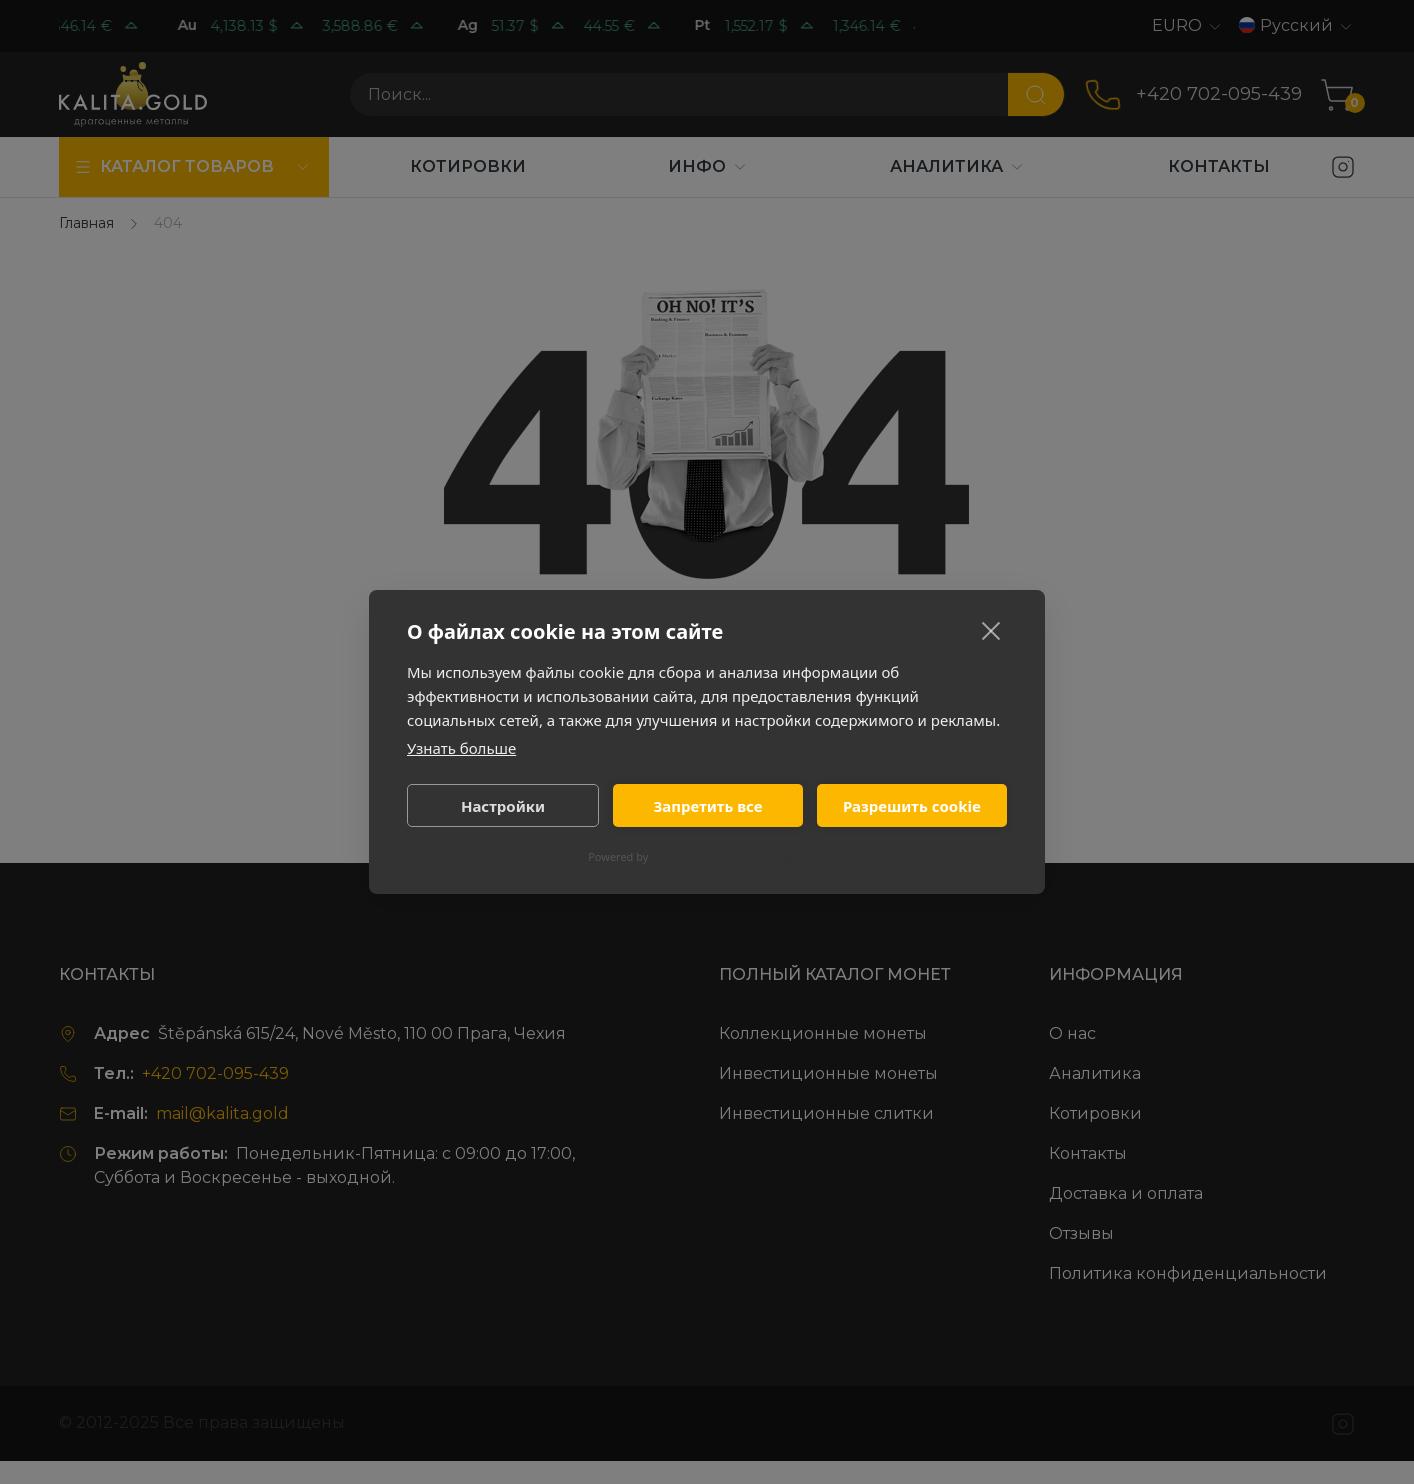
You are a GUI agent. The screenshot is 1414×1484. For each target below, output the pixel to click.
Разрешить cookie (912, 806)
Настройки (503, 806)
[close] (991, 630)
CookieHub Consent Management (738, 856)
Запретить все (707, 806)
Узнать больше (461, 748)
